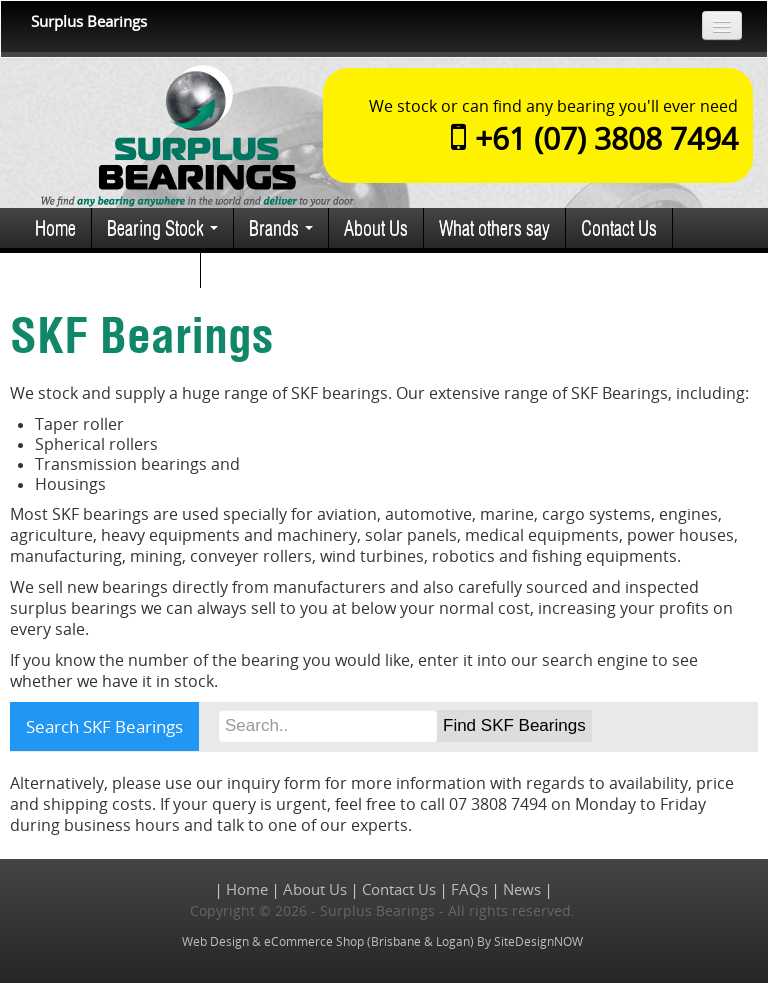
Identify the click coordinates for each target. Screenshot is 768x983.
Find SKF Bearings (514, 725)
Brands (281, 227)
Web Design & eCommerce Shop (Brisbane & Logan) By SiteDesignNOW (382, 941)
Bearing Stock (162, 227)
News (522, 889)
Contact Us (619, 227)
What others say (494, 227)
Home (55, 227)
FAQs (469, 889)
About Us (376, 227)
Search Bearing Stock (110, 267)
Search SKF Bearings (104, 726)
